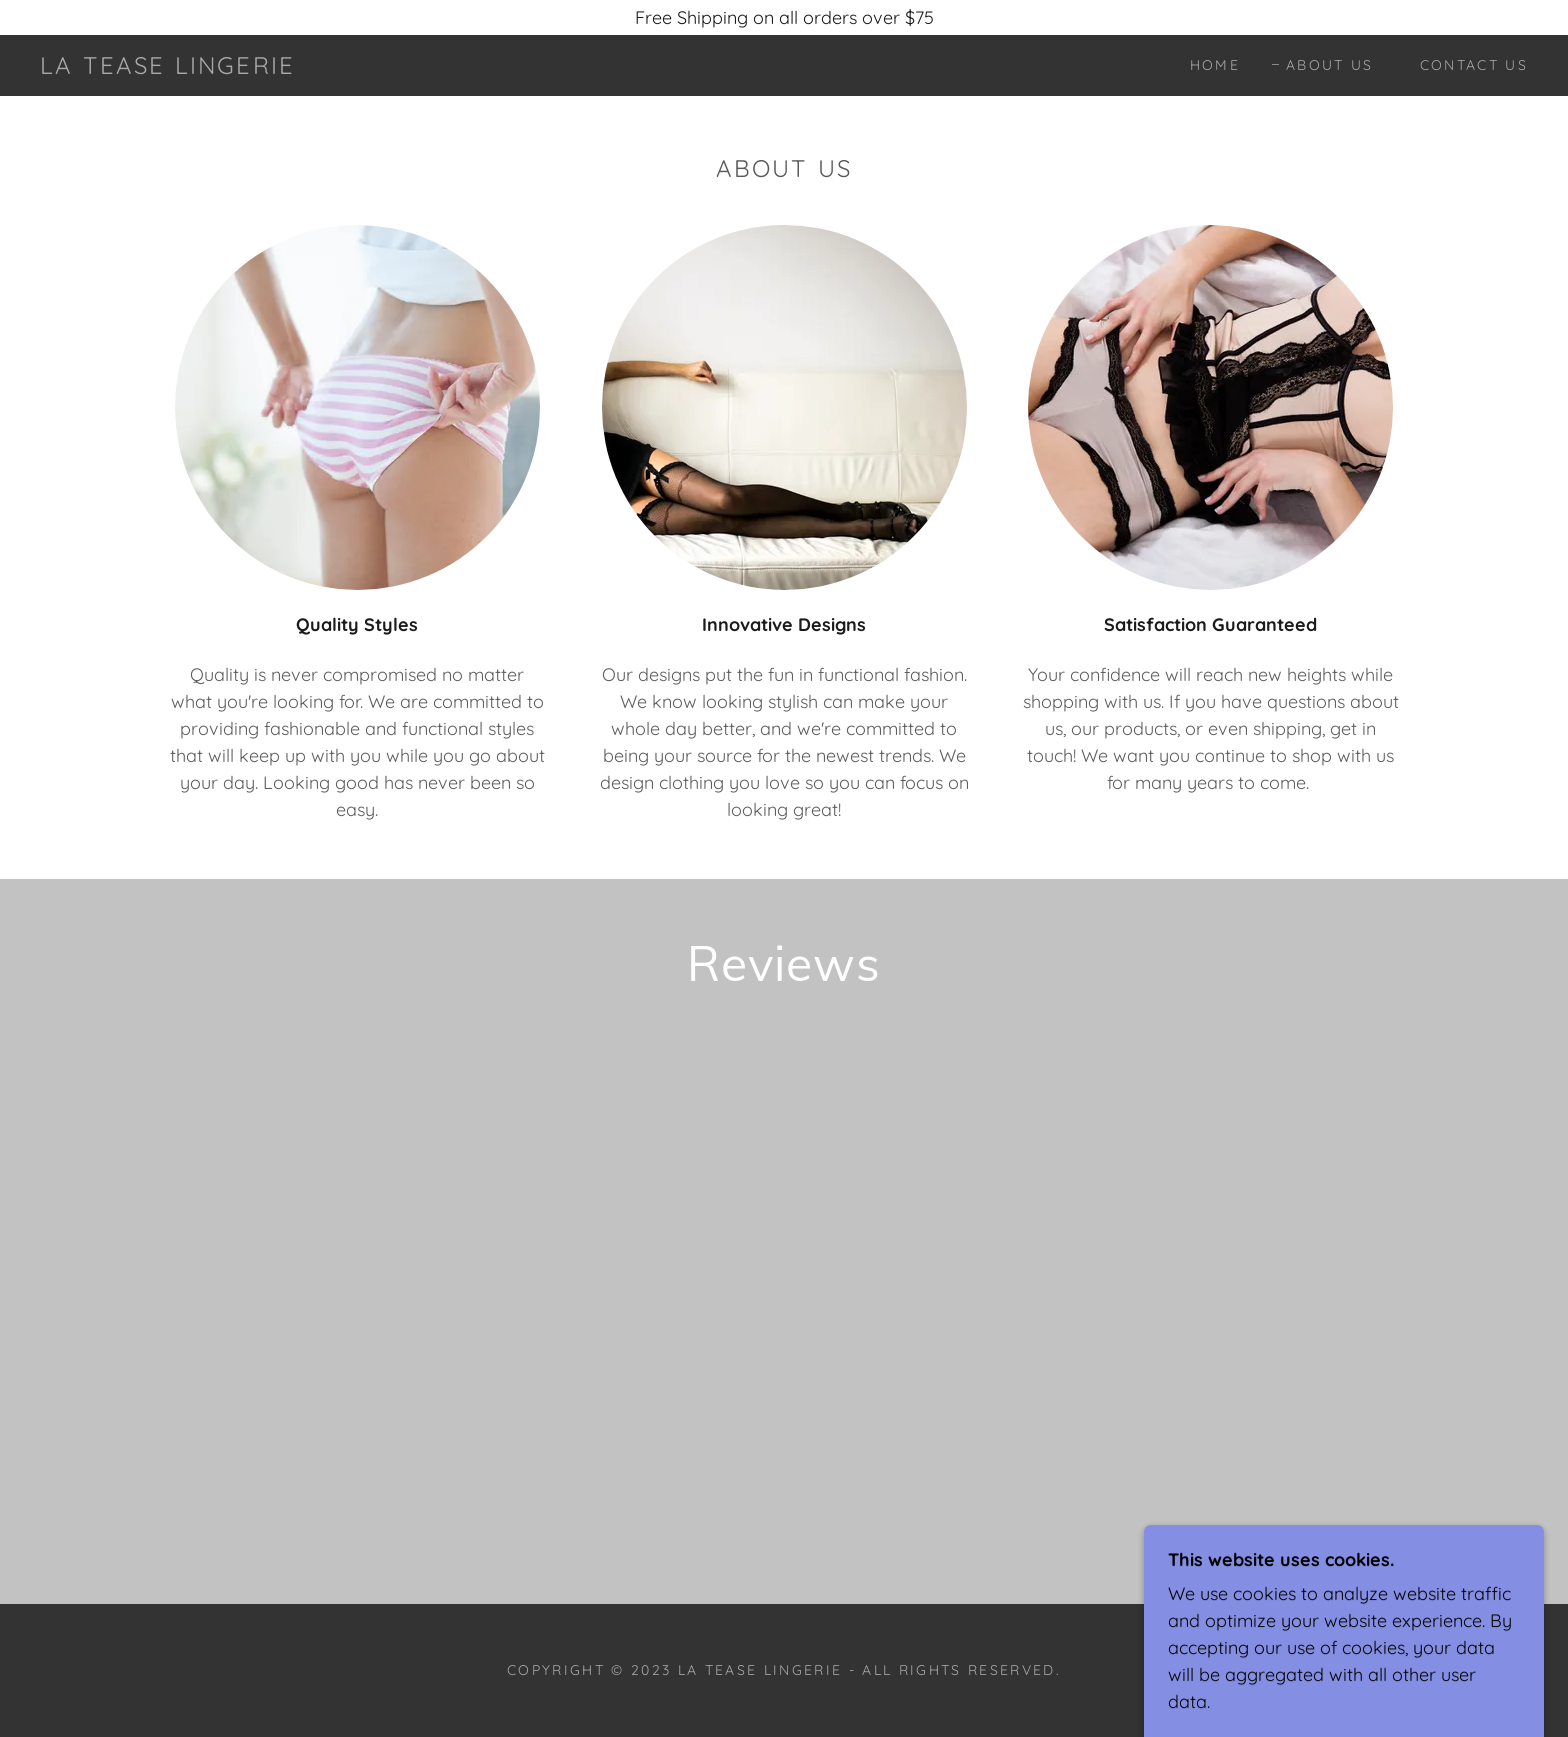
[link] (167, 67)
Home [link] (1215, 65)
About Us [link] (1330, 65)
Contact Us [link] (1474, 65)
